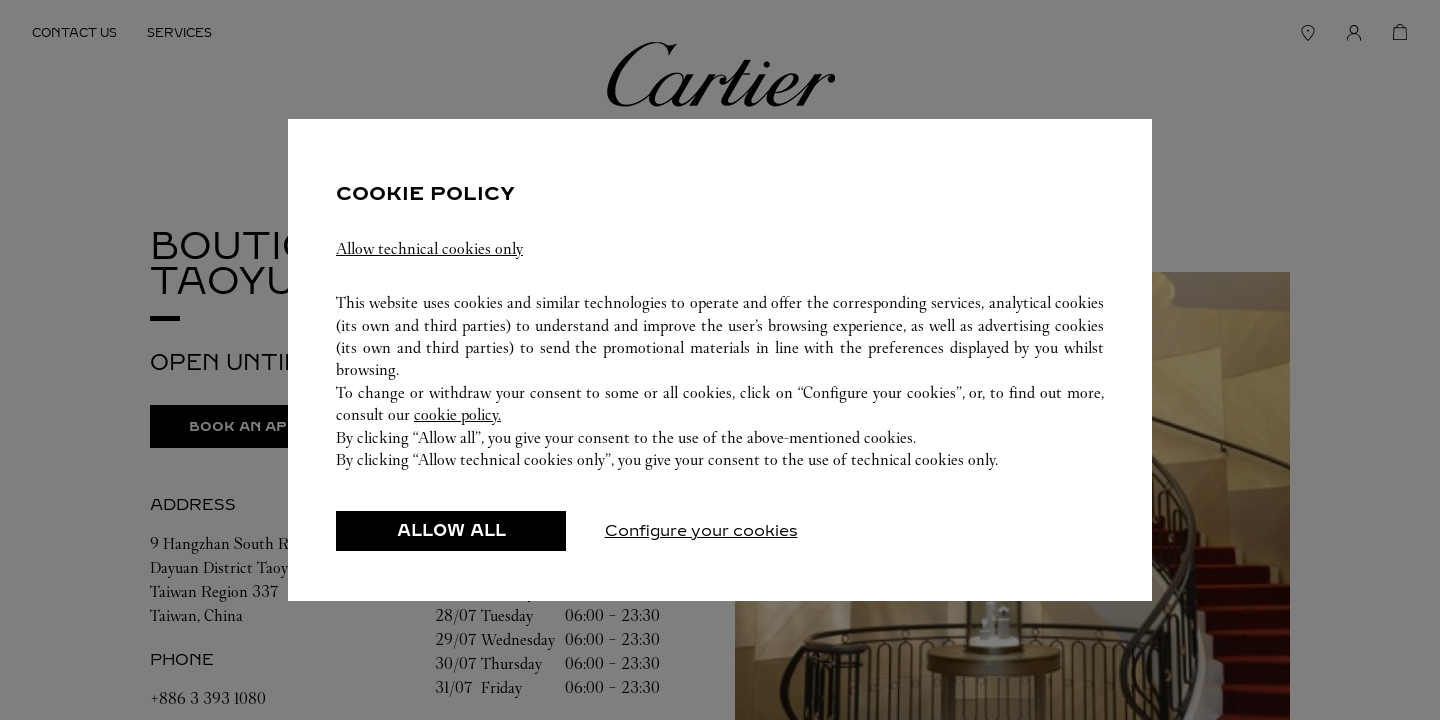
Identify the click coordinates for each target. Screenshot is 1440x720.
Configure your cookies (701, 541)
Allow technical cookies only (429, 259)
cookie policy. (457, 425)
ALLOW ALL (451, 541)
